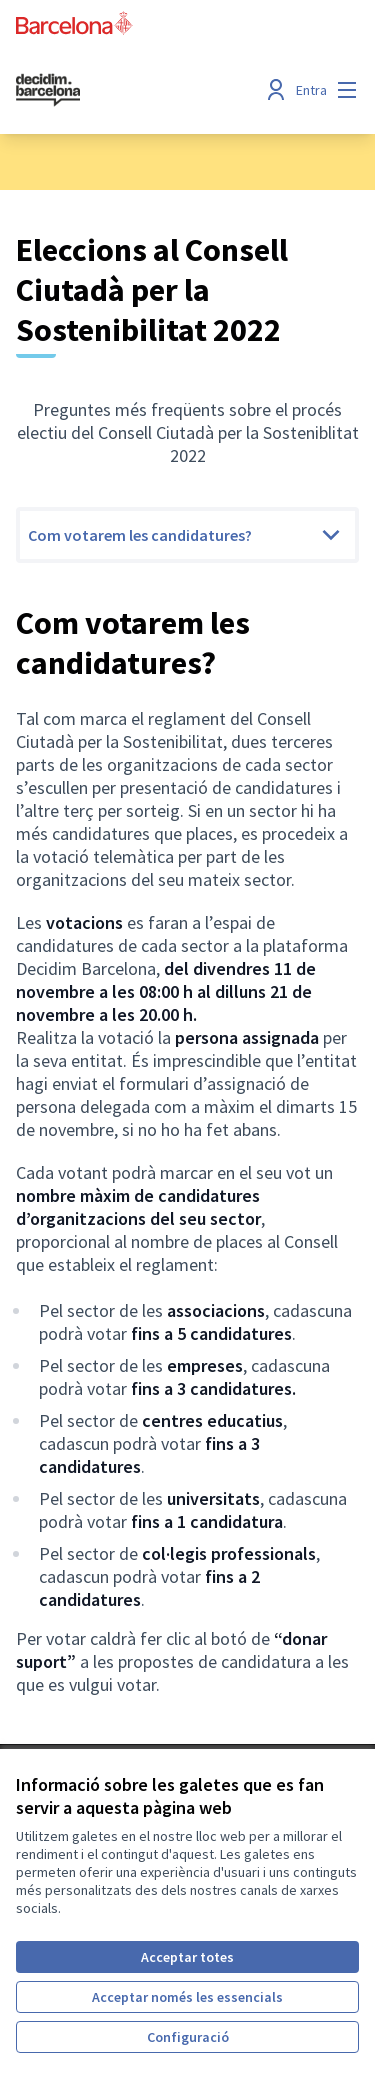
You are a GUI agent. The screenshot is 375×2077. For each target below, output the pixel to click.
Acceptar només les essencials (187, 1997)
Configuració (188, 2037)
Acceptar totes (187, 1957)
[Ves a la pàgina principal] (142, 90)
